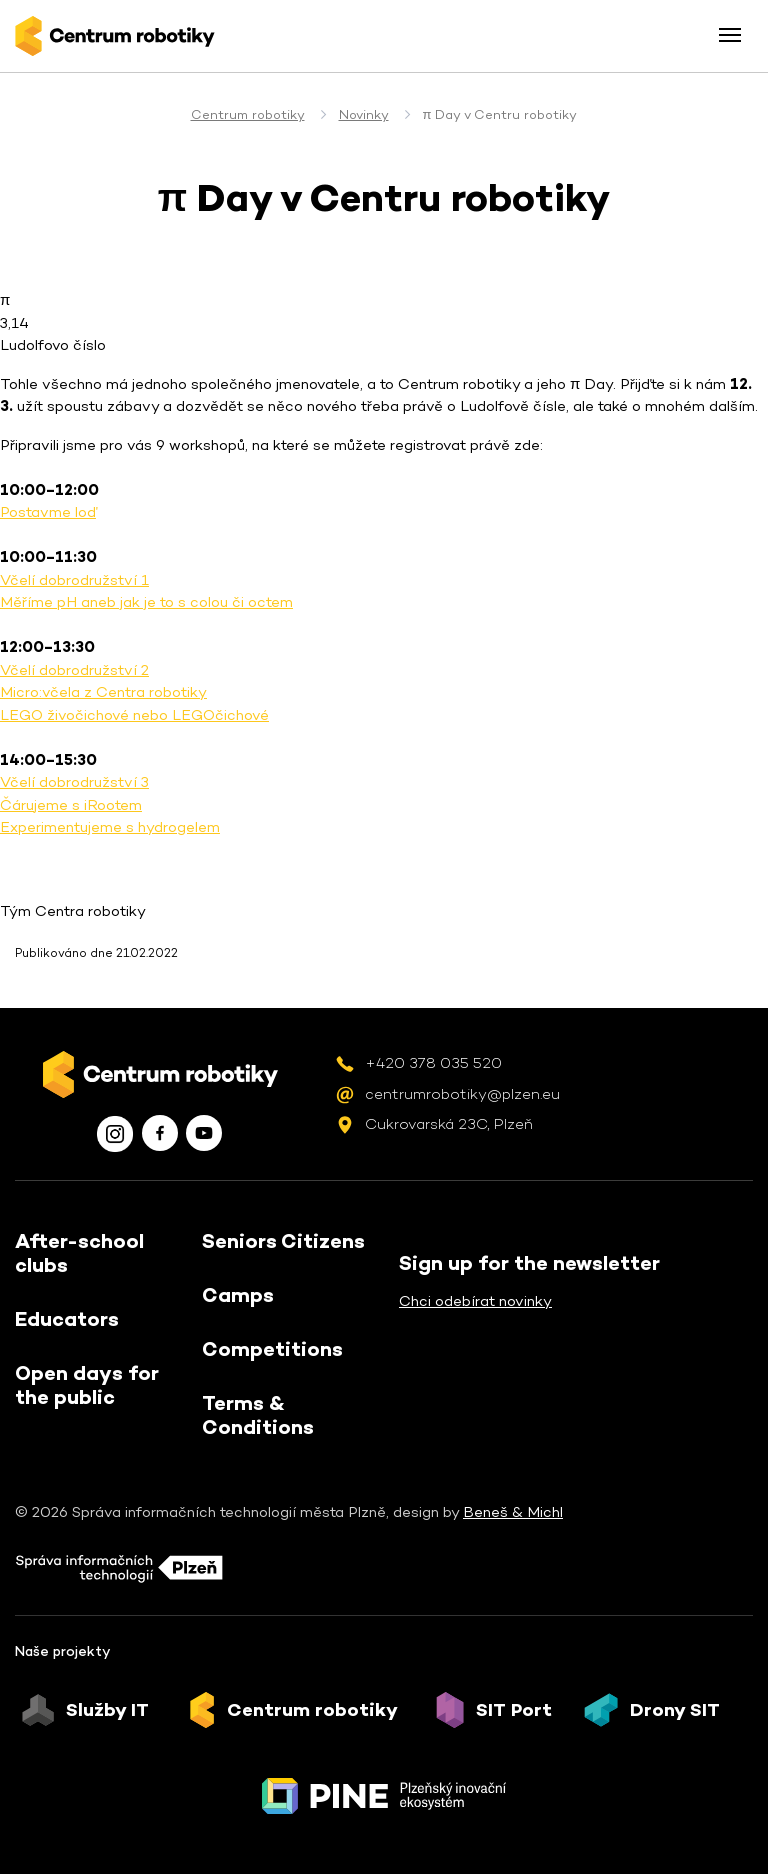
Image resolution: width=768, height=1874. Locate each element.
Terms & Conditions (258, 1415)
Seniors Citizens (283, 1241)
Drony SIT (675, 1710)
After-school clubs (79, 1253)
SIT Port (514, 1710)
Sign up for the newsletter (529, 1263)
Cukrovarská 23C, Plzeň (449, 1123)
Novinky (364, 114)
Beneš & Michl (513, 1511)
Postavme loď (48, 511)
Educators (67, 1319)
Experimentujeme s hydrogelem (110, 826)
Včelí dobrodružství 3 (74, 781)
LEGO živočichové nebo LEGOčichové (134, 714)
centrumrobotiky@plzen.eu (462, 1093)
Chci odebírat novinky (475, 1300)
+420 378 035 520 (433, 1062)
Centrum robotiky (248, 114)
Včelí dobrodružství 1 (74, 579)
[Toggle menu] (730, 35)
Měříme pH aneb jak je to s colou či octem (146, 601)
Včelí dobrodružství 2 (74, 669)
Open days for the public (87, 1385)
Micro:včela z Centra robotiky (103, 691)
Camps (238, 1295)
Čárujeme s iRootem (71, 804)
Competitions (272, 1349)
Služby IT (107, 1710)
